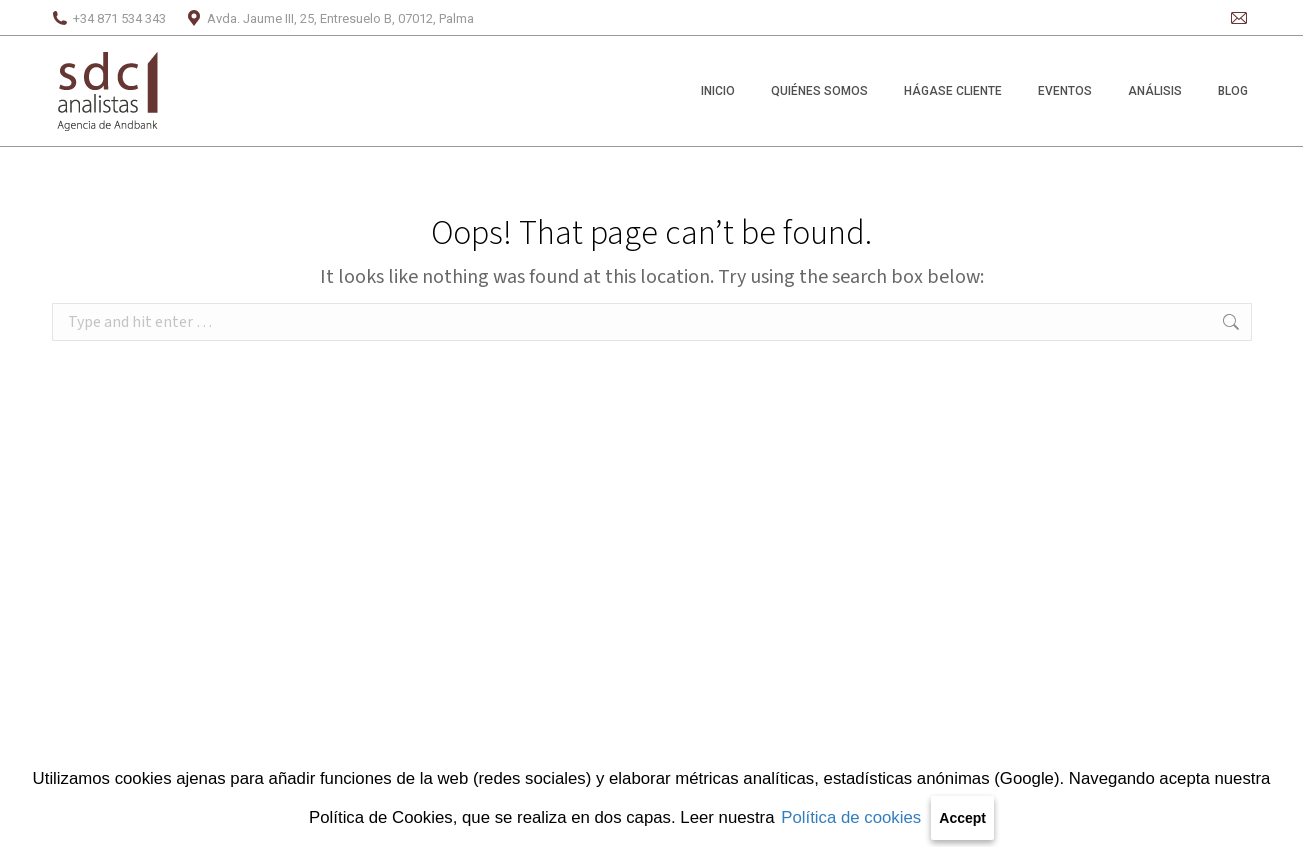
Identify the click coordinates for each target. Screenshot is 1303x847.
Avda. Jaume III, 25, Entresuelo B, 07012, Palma (330, 18)
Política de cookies (851, 817)
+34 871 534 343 (109, 18)
